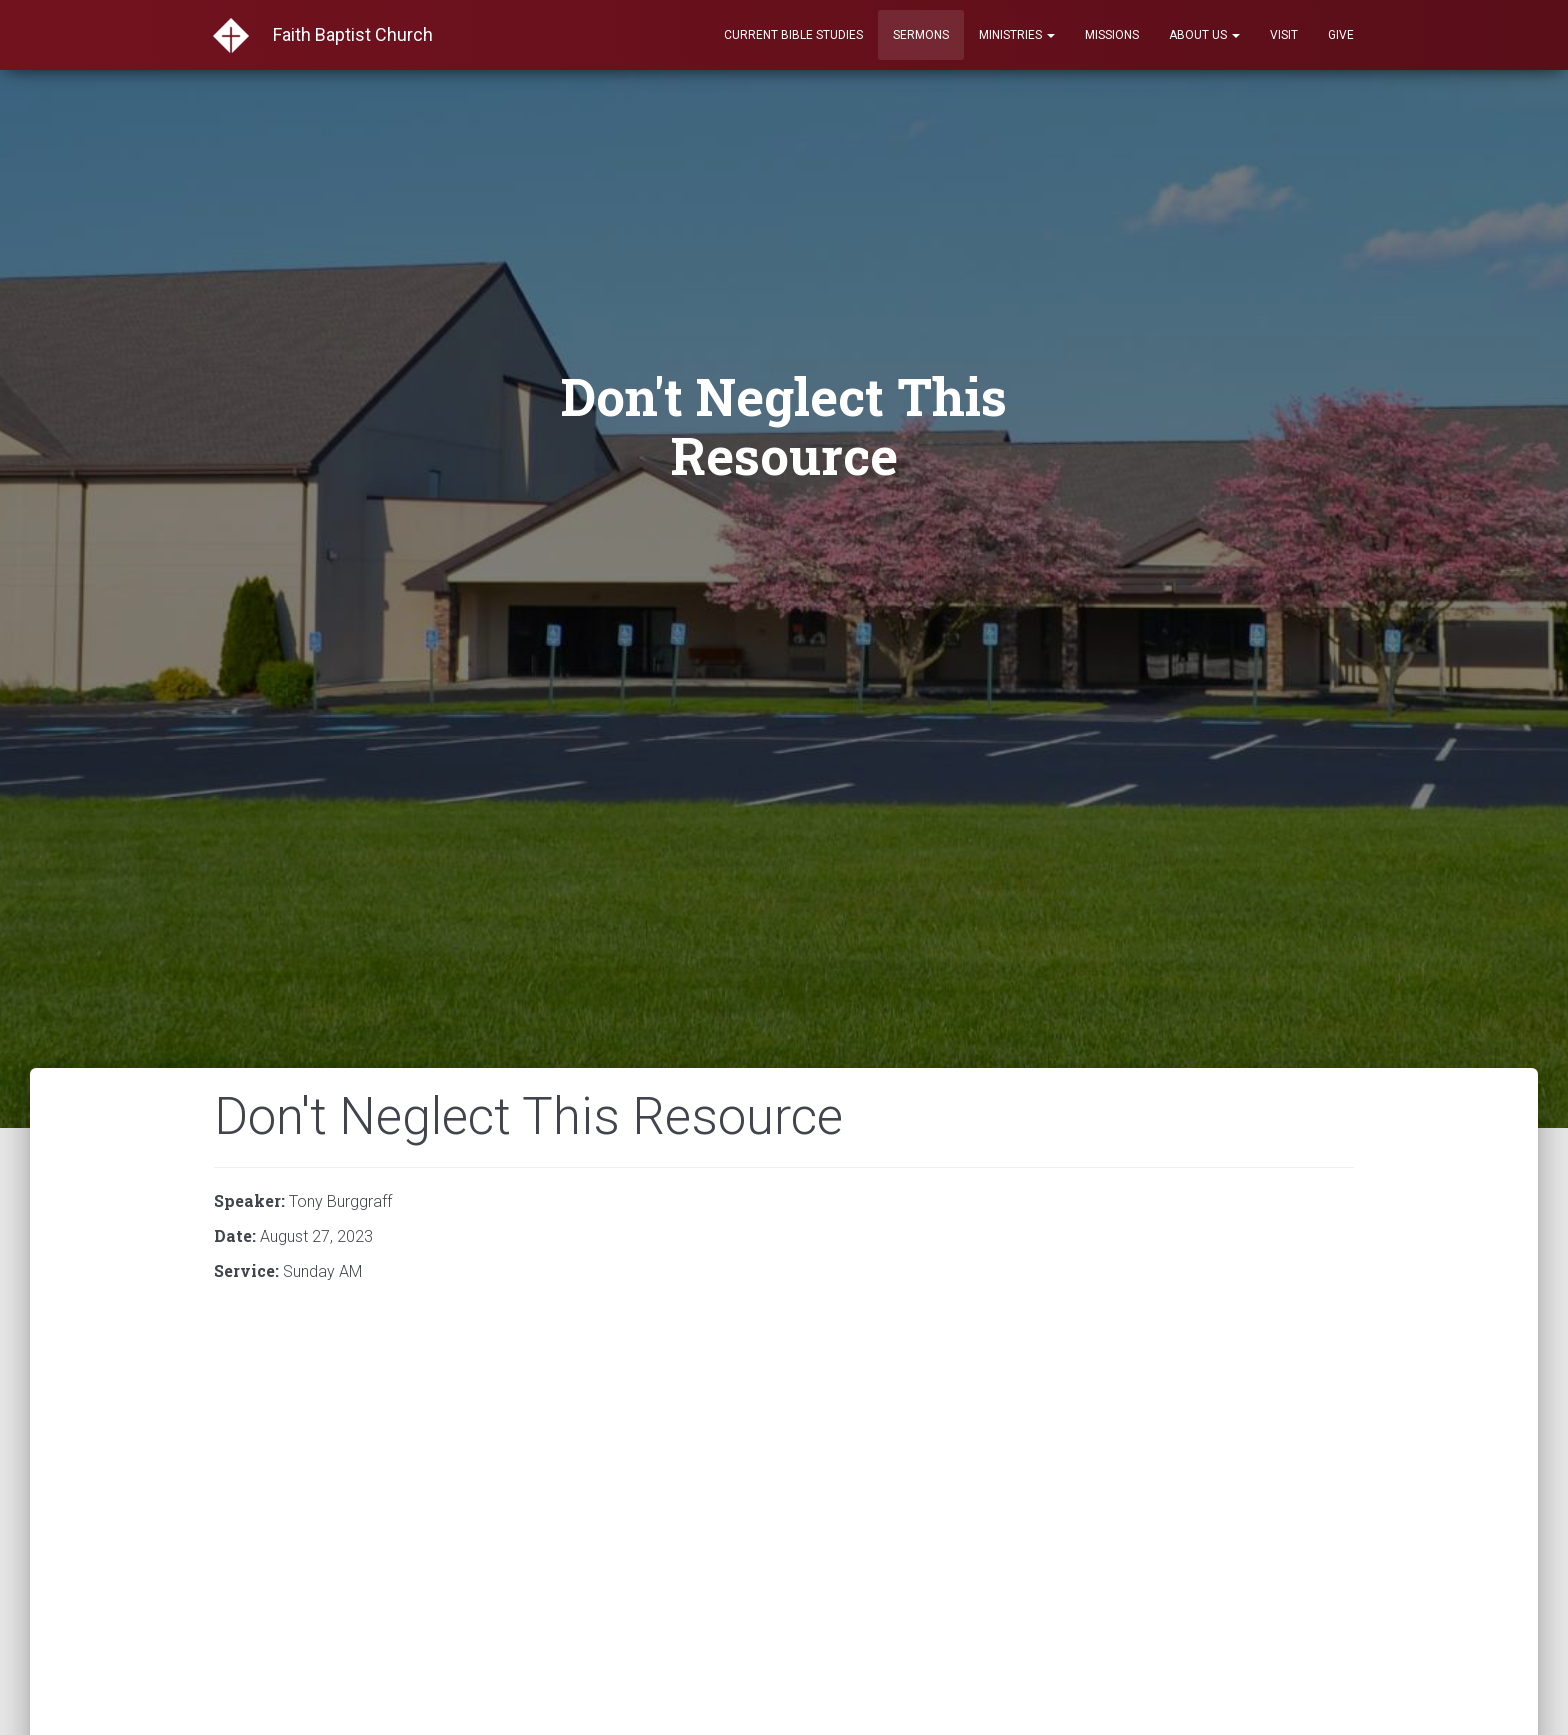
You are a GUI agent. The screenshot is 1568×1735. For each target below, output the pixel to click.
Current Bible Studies (793, 35)
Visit (1284, 35)
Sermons (921, 35)
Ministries (1017, 35)
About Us (1204, 35)
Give (1341, 35)
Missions (1112, 35)
